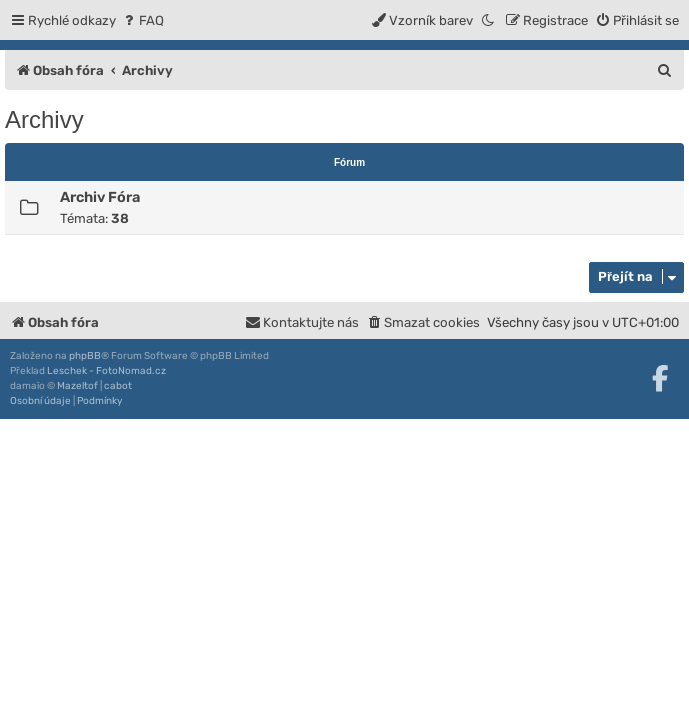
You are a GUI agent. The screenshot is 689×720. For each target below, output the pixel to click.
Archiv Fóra (100, 197)
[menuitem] (142, 20)
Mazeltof (77, 386)
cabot (118, 386)
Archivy (44, 119)
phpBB (85, 356)
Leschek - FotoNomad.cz (106, 371)
